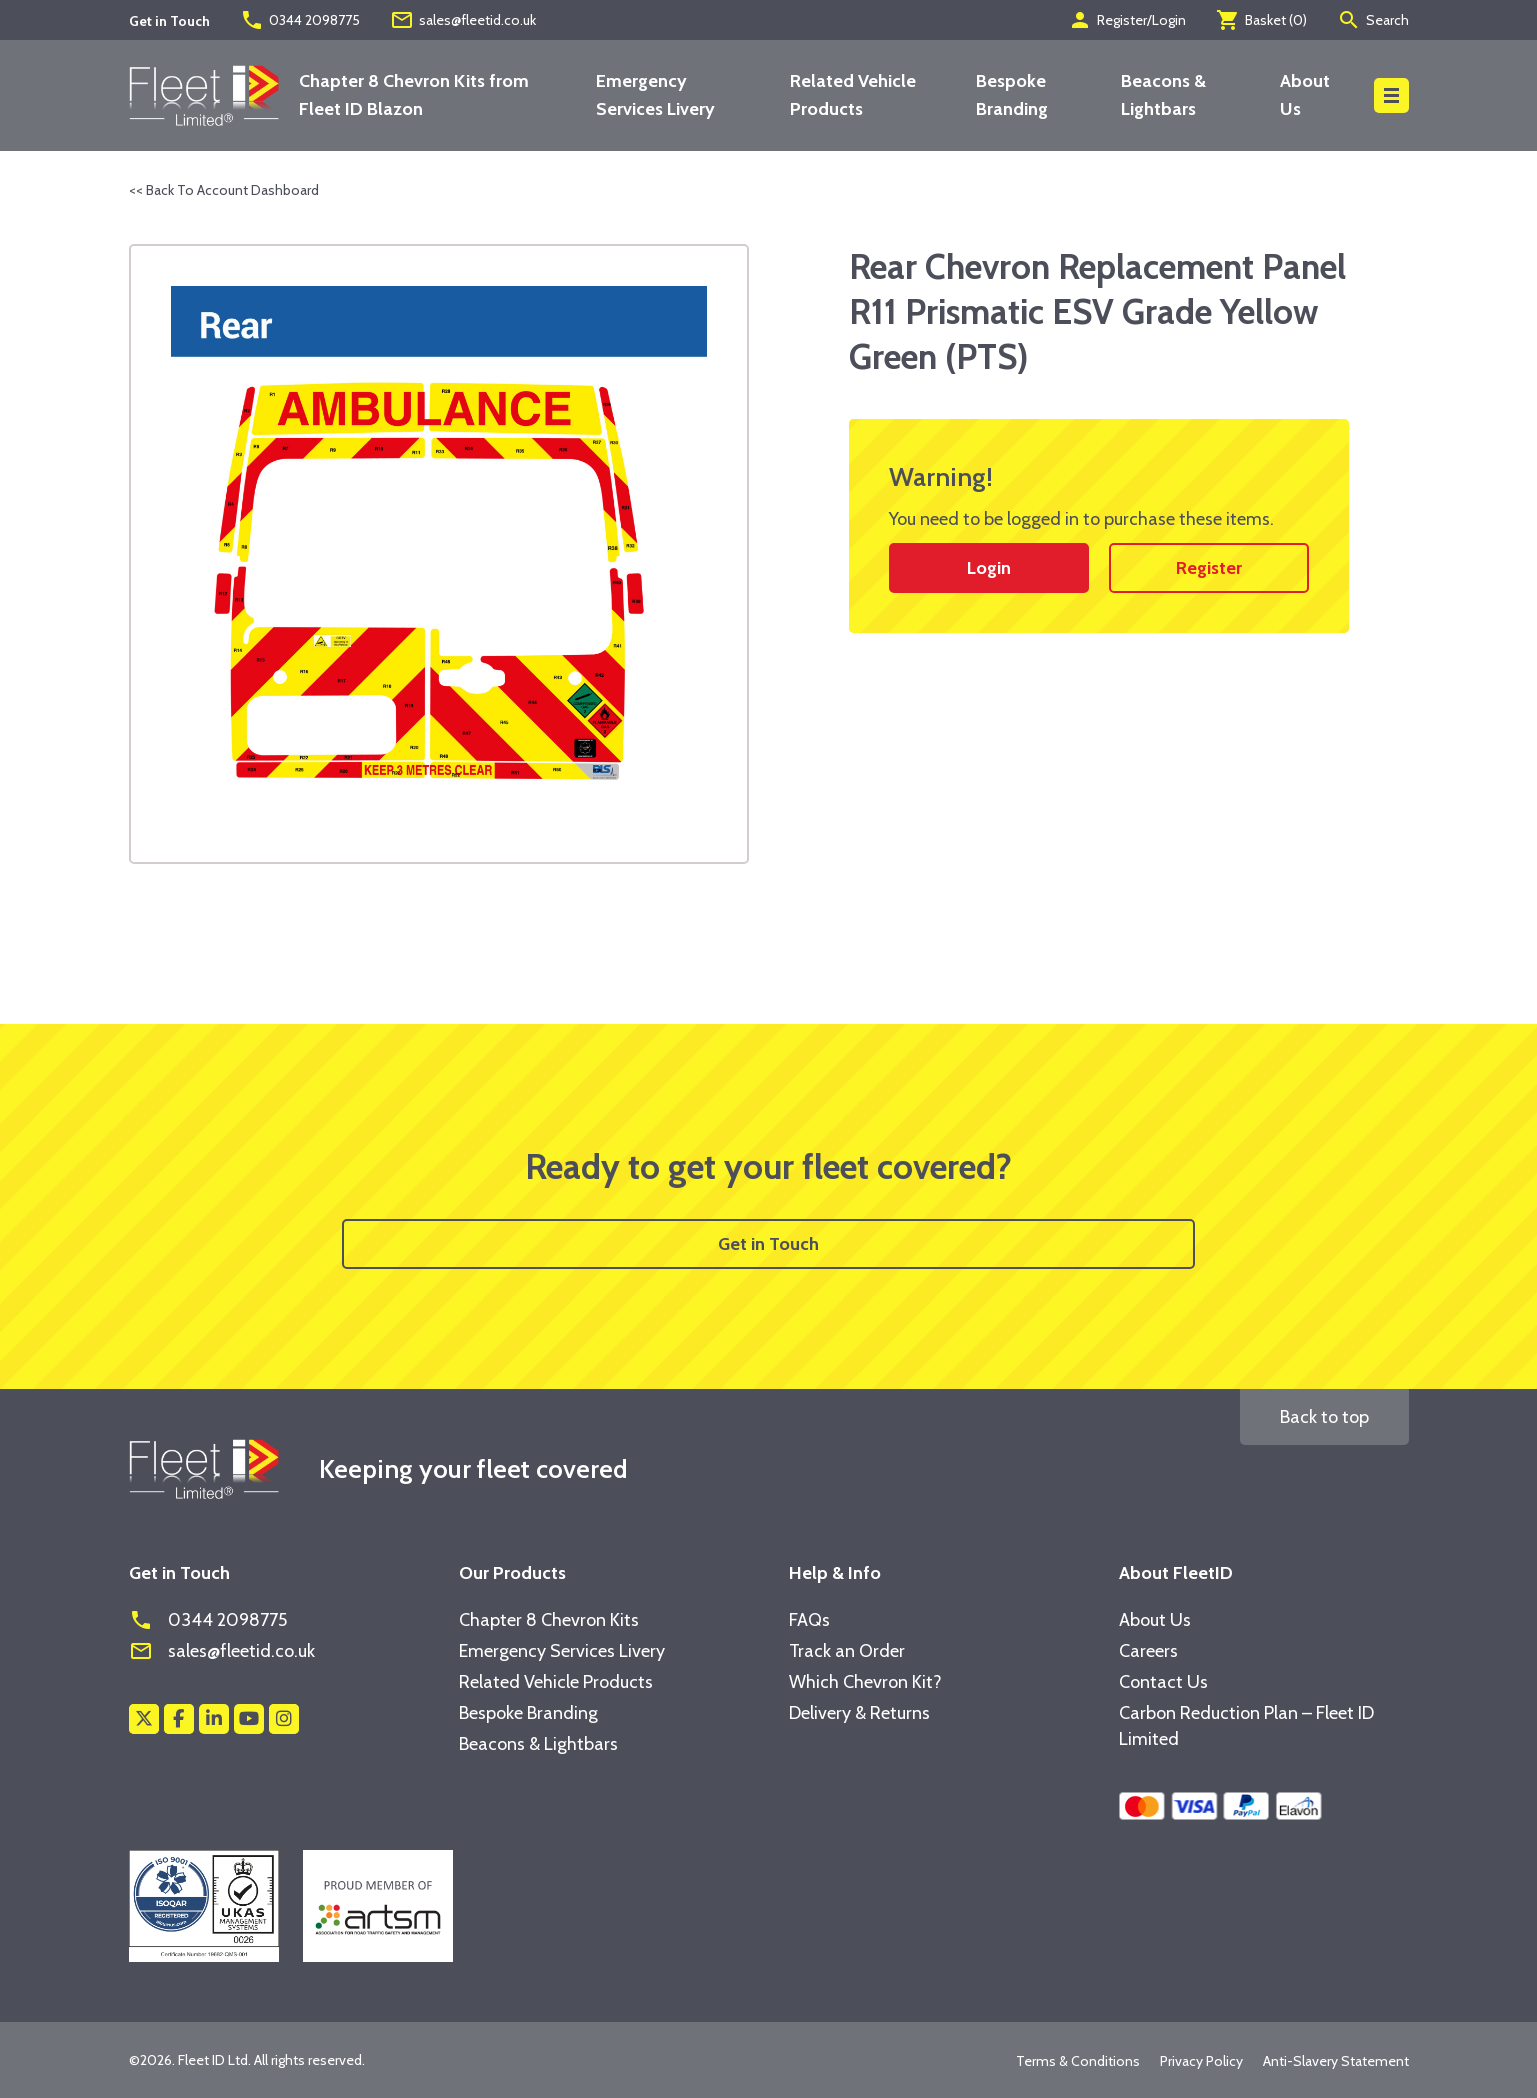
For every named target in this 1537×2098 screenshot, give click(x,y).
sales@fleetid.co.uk (463, 20)
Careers (1148, 1651)
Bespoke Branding (528, 1713)
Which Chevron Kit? (865, 1682)
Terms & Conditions (1078, 2061)
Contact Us (1163, 1682)
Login (989, 568)
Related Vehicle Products (556, 1682)
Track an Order (847, 1651)
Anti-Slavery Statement (1336, 2061)
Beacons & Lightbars (538, 1744)
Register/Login (1127, 20)
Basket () (1261, 20)
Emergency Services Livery (562, 1651)
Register (1209, 568)
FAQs (809, 1620)
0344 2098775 (300, 20)
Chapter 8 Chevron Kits (549, 1620)
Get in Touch (768, 1244)
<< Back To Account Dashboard (224, 190)
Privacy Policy (1201, 2061)
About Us (1155, 1620)
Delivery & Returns (859, 1713)
